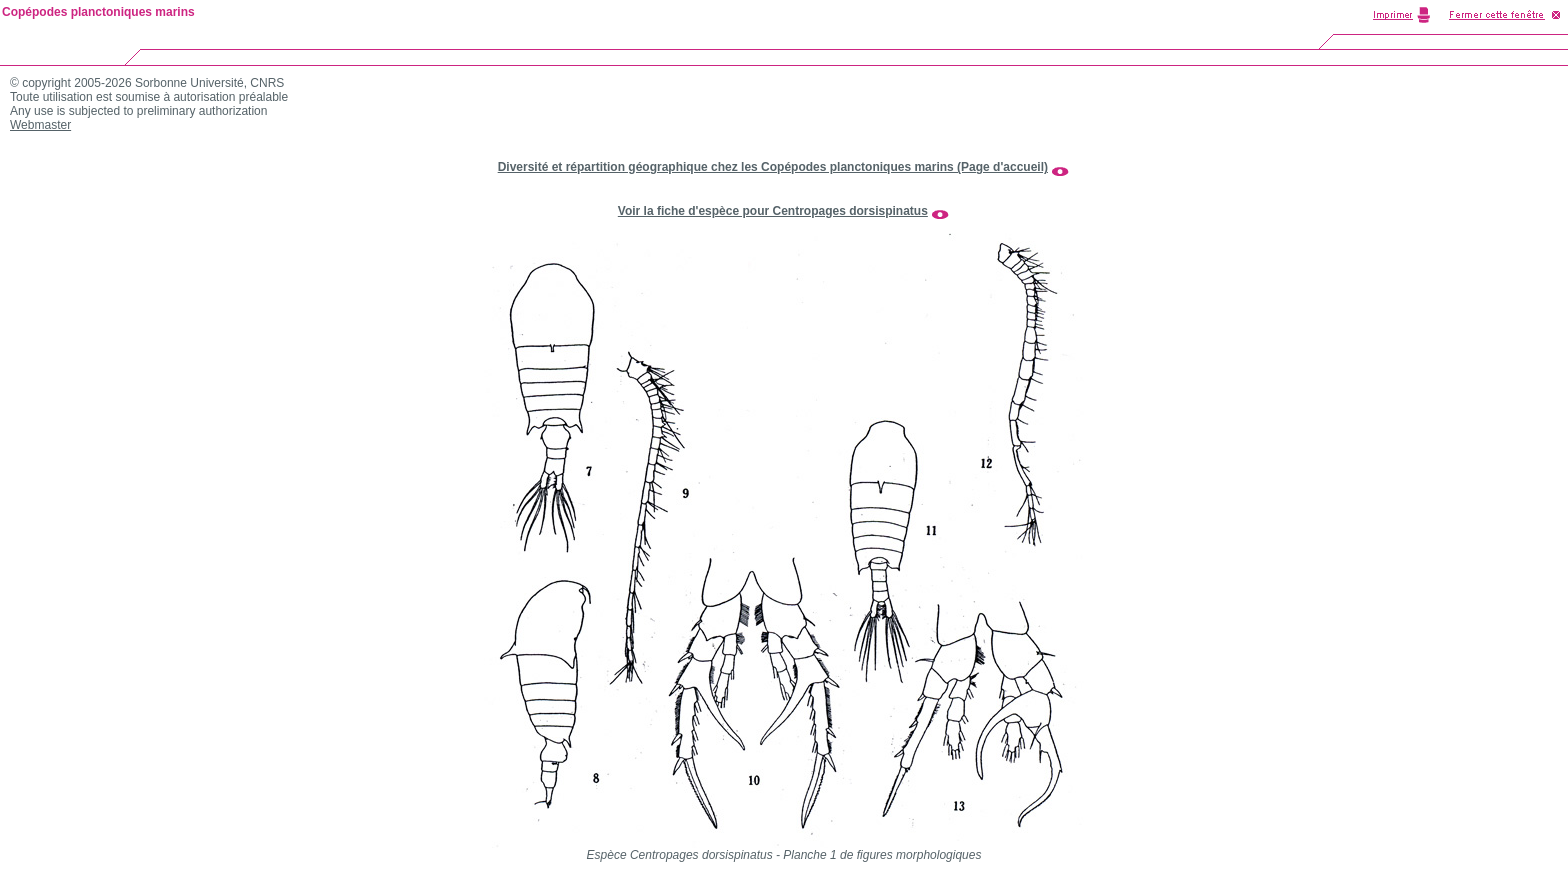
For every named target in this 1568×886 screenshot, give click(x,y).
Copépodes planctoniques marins (98, 12)
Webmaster (40, 125)
